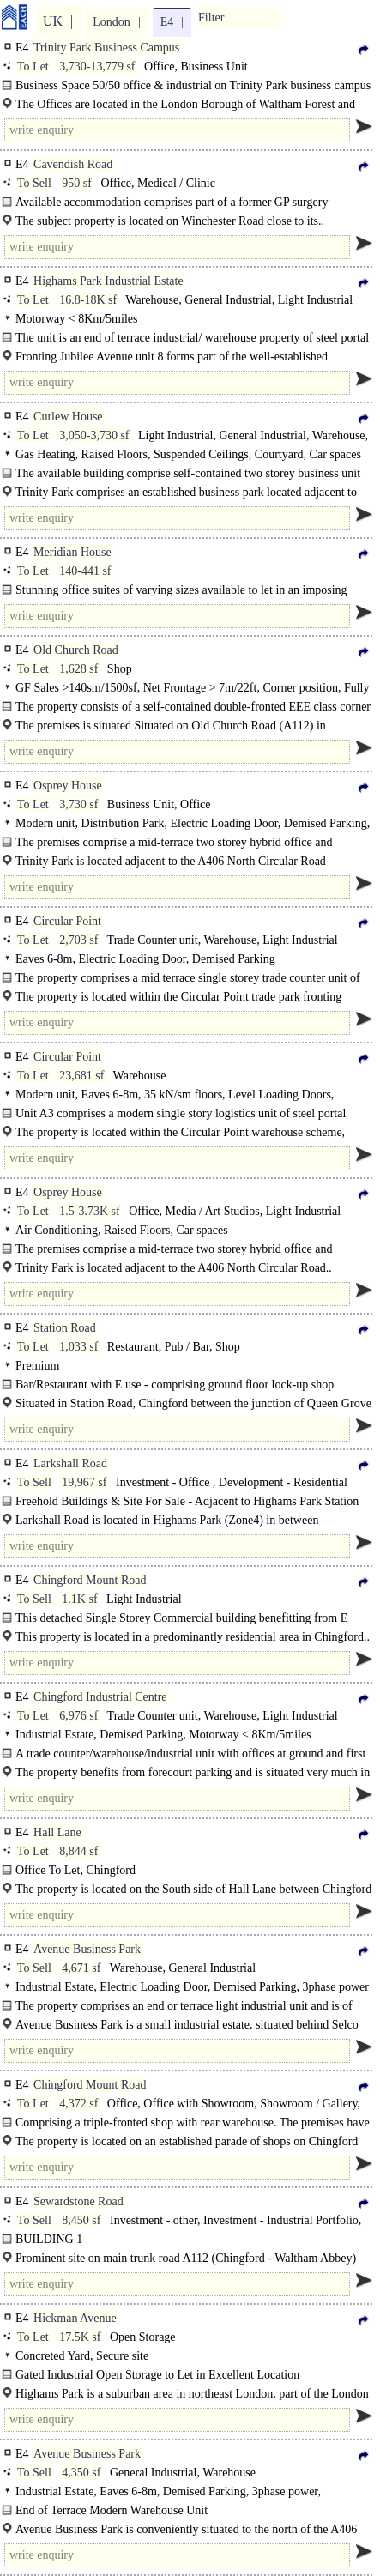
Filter (211, 17)
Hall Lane (57, 1832)
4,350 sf (81, 2472)
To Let (33, 66)
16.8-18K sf (88, 299)
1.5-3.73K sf (89, 1211)
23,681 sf (81, 1075)
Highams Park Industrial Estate (108, 281)
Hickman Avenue (75, 2318)
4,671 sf (81, 1968)
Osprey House (67, 785)
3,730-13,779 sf (97, 66)
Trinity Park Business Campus (106, 47)
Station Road (64, 1327)
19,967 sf (84, 1482)
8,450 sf (81, 2220)
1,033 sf (78, 1346)
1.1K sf (79, 1599)
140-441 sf (85, 571)
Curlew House (68, 416)
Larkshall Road (70, 1463)
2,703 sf (78, 940)
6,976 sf (78, 1715)
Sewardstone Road (78, 2201)
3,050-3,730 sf (94, 435)
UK (53, 21)
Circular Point (67, 921)
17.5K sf (79, 2337)
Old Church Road (75, 650)
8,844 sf (78, 1851)
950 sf (77, 183)
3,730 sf (78, 804)
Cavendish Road (72, 164)
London (111, 21)
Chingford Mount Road (89, 1580)
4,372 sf (78, 2103)
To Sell (34, 183)
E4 (167, 21)
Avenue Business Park (87, 1949)
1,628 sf (78, 668)
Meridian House (72, 552)
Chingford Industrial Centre (100, 1696)
